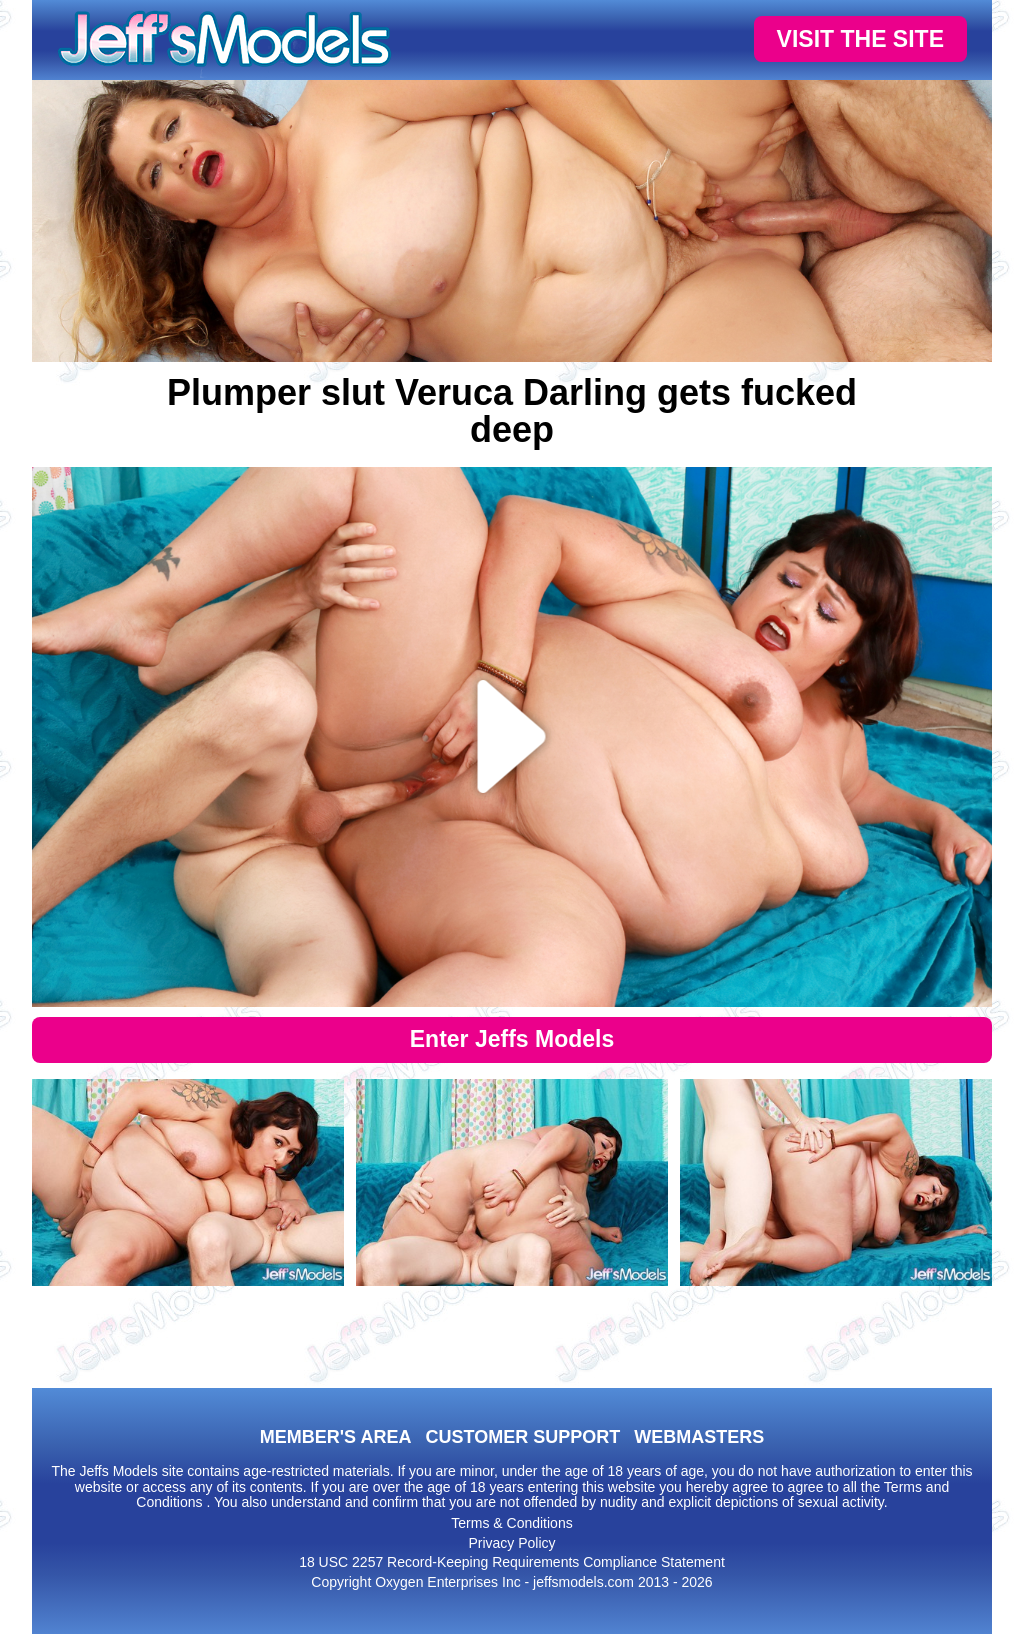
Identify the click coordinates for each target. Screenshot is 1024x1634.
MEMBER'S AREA (336, 1437)
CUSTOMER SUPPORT (522, 1437)
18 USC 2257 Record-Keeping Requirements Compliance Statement (512, 1562)
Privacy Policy (511, 1543)
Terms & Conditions (511, 1523)
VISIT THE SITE (860, 39)
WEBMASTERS (699, 1437)
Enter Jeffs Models (512, 1039)
